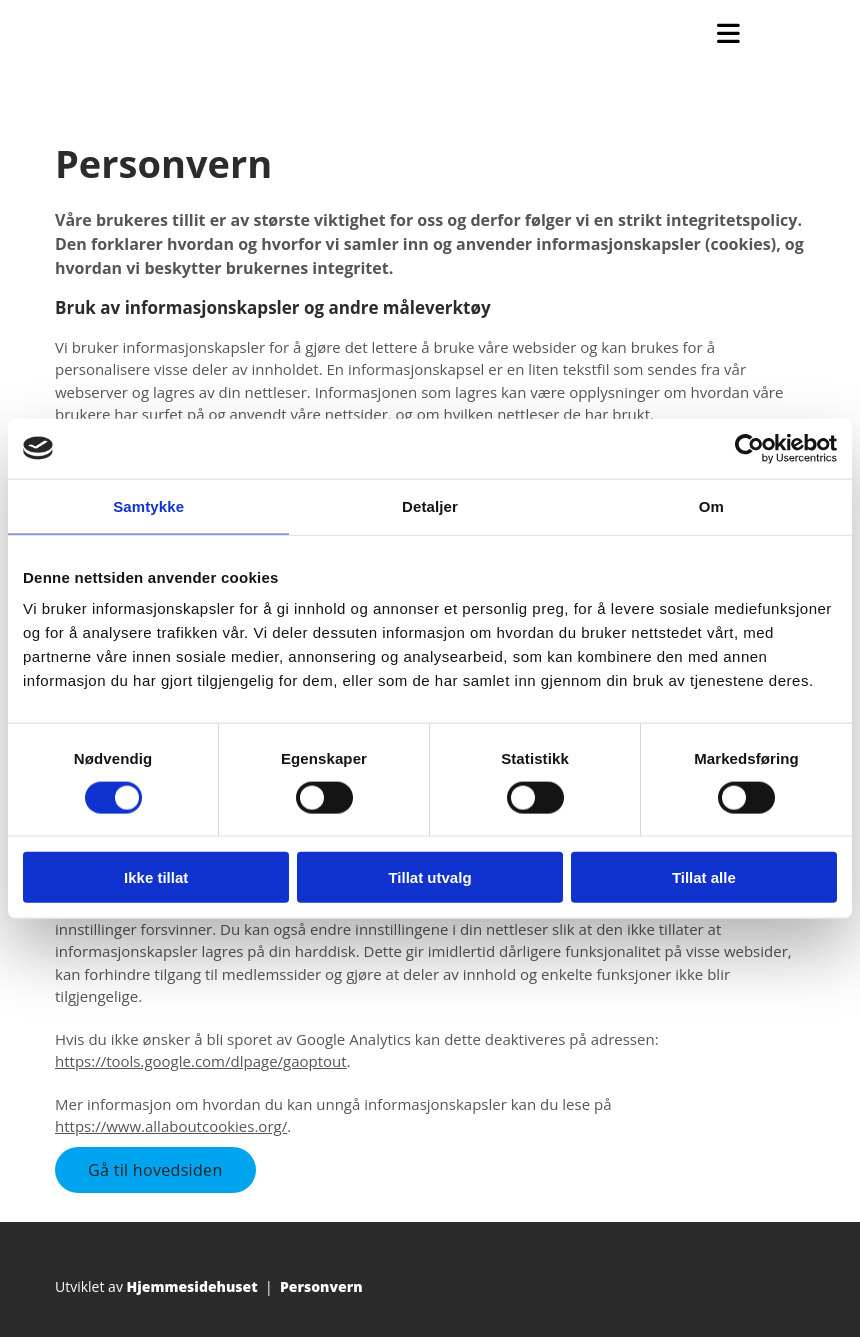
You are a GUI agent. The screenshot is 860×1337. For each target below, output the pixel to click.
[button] (155, 1170)
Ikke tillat (156, 877)
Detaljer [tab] (430, 505)
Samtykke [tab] (148, 505)
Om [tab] (711, 505)
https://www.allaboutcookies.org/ (171, 1126)
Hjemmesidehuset (192, 1286)
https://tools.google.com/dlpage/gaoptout (201, 1061)
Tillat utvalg (429, 877)
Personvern (321, 1286)
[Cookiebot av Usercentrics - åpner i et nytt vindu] (749, 448)
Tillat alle (704, 877)
